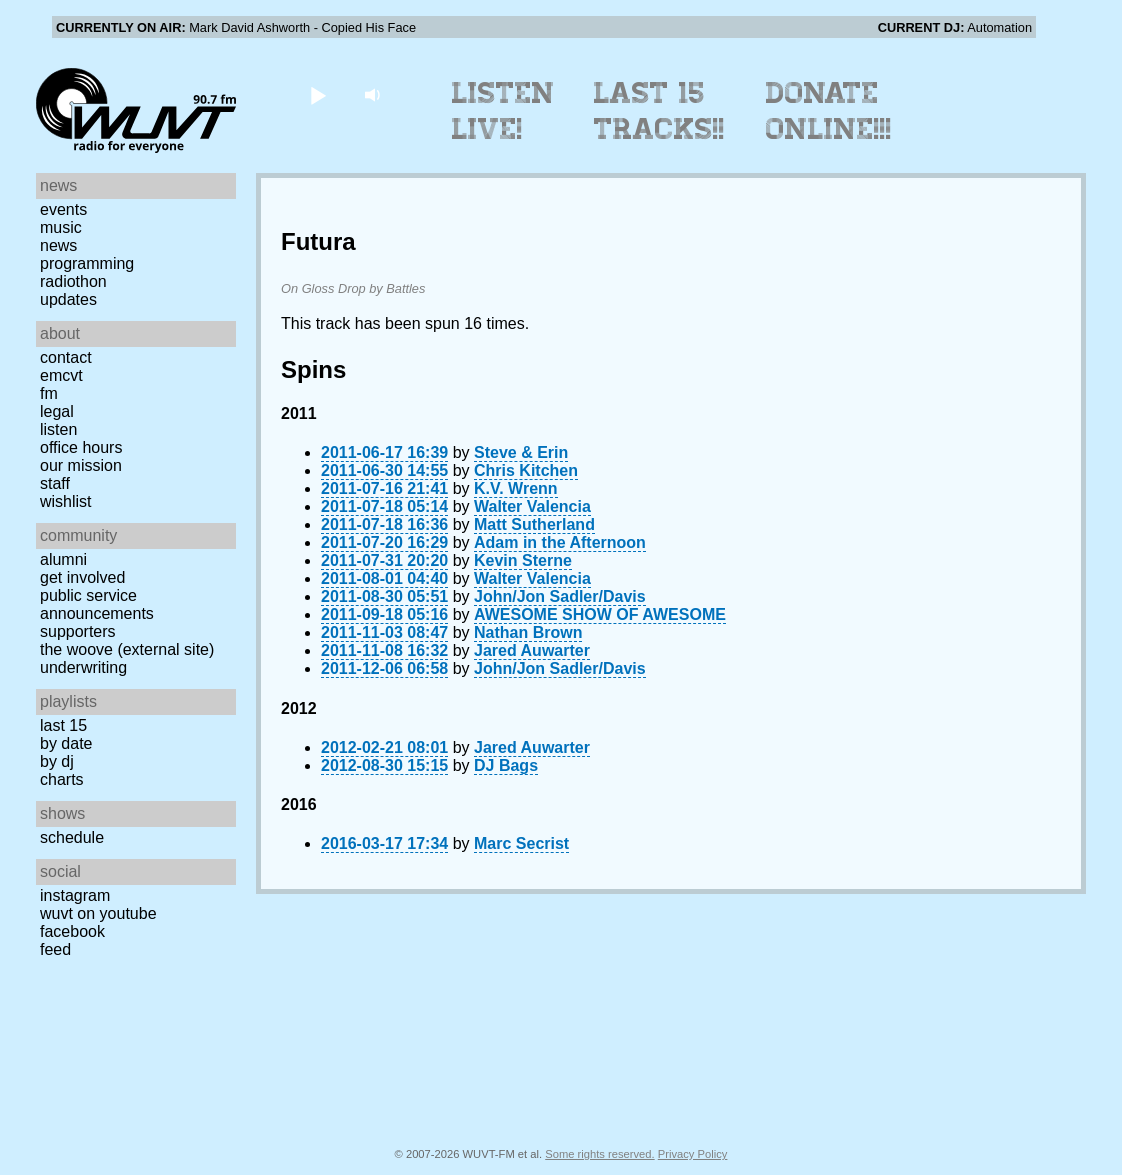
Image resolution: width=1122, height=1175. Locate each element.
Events (63, 209)
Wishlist (66, 501)
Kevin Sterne (523, 560)
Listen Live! (503, 111)
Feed (55, 949)
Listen (58, 429)
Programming (87, 263)
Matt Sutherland (534, 524)
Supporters (78, 631)
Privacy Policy (693, 1154)
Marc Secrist (521, 843)
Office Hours (81, 447)
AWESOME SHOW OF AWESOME (600, 614)
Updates (68, 299)
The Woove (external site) (127, 649)
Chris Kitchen (526, 470)
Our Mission (81, 465)
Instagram (75, 895)
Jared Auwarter (532, 650)
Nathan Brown (528, 632)
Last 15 (63, 725)
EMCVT (61, 375)
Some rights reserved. (599, 1154)
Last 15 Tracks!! (659, 111)
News (58, 245)
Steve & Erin (521, 452)
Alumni (63, 559)
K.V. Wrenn (516, 488)
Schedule (72, 837)
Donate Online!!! (829, 111)
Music (61, 227)
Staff (55, 483)
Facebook (72, 931)
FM (49, 393)
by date (66, 743)
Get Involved (82, 577)
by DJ (57, 761)
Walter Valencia (532, 506)
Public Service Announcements (97, 604)
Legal (57, 411)
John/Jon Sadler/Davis (560, 596)
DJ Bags (506, 765)
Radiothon (73, 281)
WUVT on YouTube (98, 913)
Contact (66, 357)
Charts (62, 779)
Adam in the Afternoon (560, 542)
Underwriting (83, 667)
